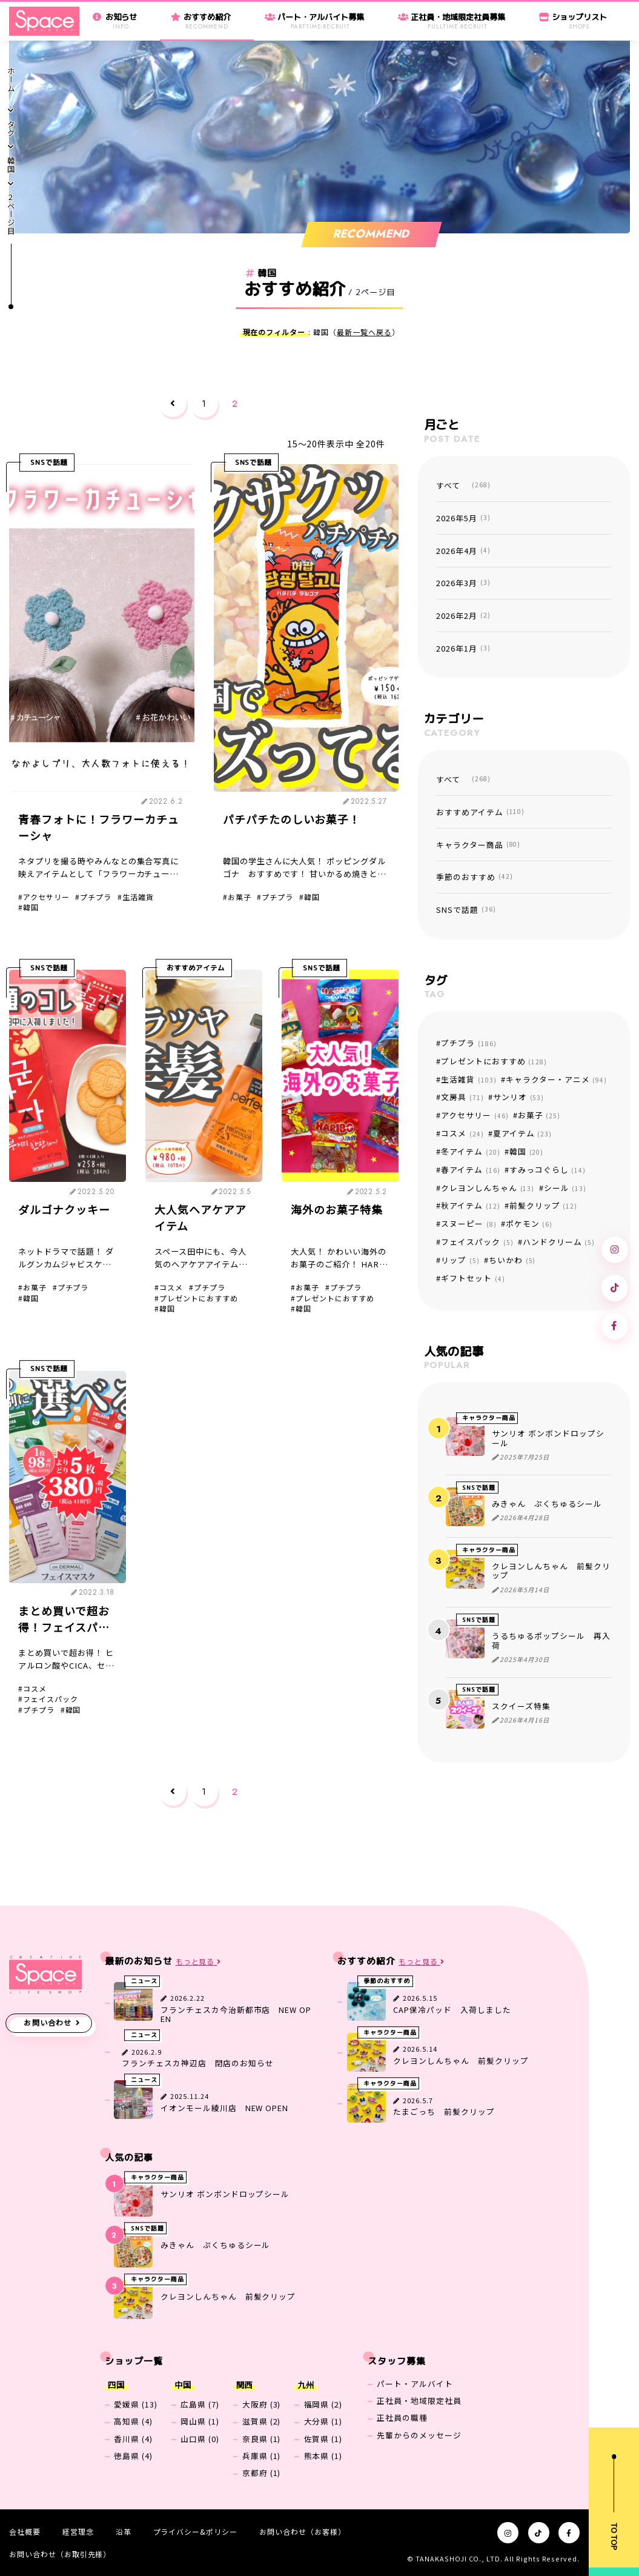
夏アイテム (522, 1133)
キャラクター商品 (478, 844)
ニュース (144, 1981)
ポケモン (529, 1223)
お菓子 (239, 897)
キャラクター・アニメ (556, 1079)
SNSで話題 (48, 462)
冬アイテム (470, 1151)
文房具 (462, 1097)
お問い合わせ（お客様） (302, 2531)
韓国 (11, 165)
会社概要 (25, 2531)
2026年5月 (463, 518)
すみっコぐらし (547, 1169)
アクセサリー (46, 897)
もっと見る (199, 1962)
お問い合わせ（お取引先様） (60, 2554)
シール (565, 1187)
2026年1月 (463, 648)
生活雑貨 (138, 897)
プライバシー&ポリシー (195, 2531)
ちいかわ (512, 1260)
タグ (11, 129)
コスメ (171, 1287)
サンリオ (518, 1097)
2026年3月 (463, 583)
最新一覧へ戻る (364, 332)
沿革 (123, 2531)
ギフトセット (473, 1278)
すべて (463, 485)
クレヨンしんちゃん (487, 1187)
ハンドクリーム (559, 1241)
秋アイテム (470, 1205)
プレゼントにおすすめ (198, 1298)
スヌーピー (468, 1223)
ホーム (11, 80)
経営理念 (78, 2531)
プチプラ (95, 897)
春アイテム (470, 1169)
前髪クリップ (543, 1205)
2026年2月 (463, 615)
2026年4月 (463, 550)
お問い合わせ (47, 2022)
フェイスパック (50, 1699)
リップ (460, 1260)
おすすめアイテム (196, 968)
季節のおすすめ (474, 877)
